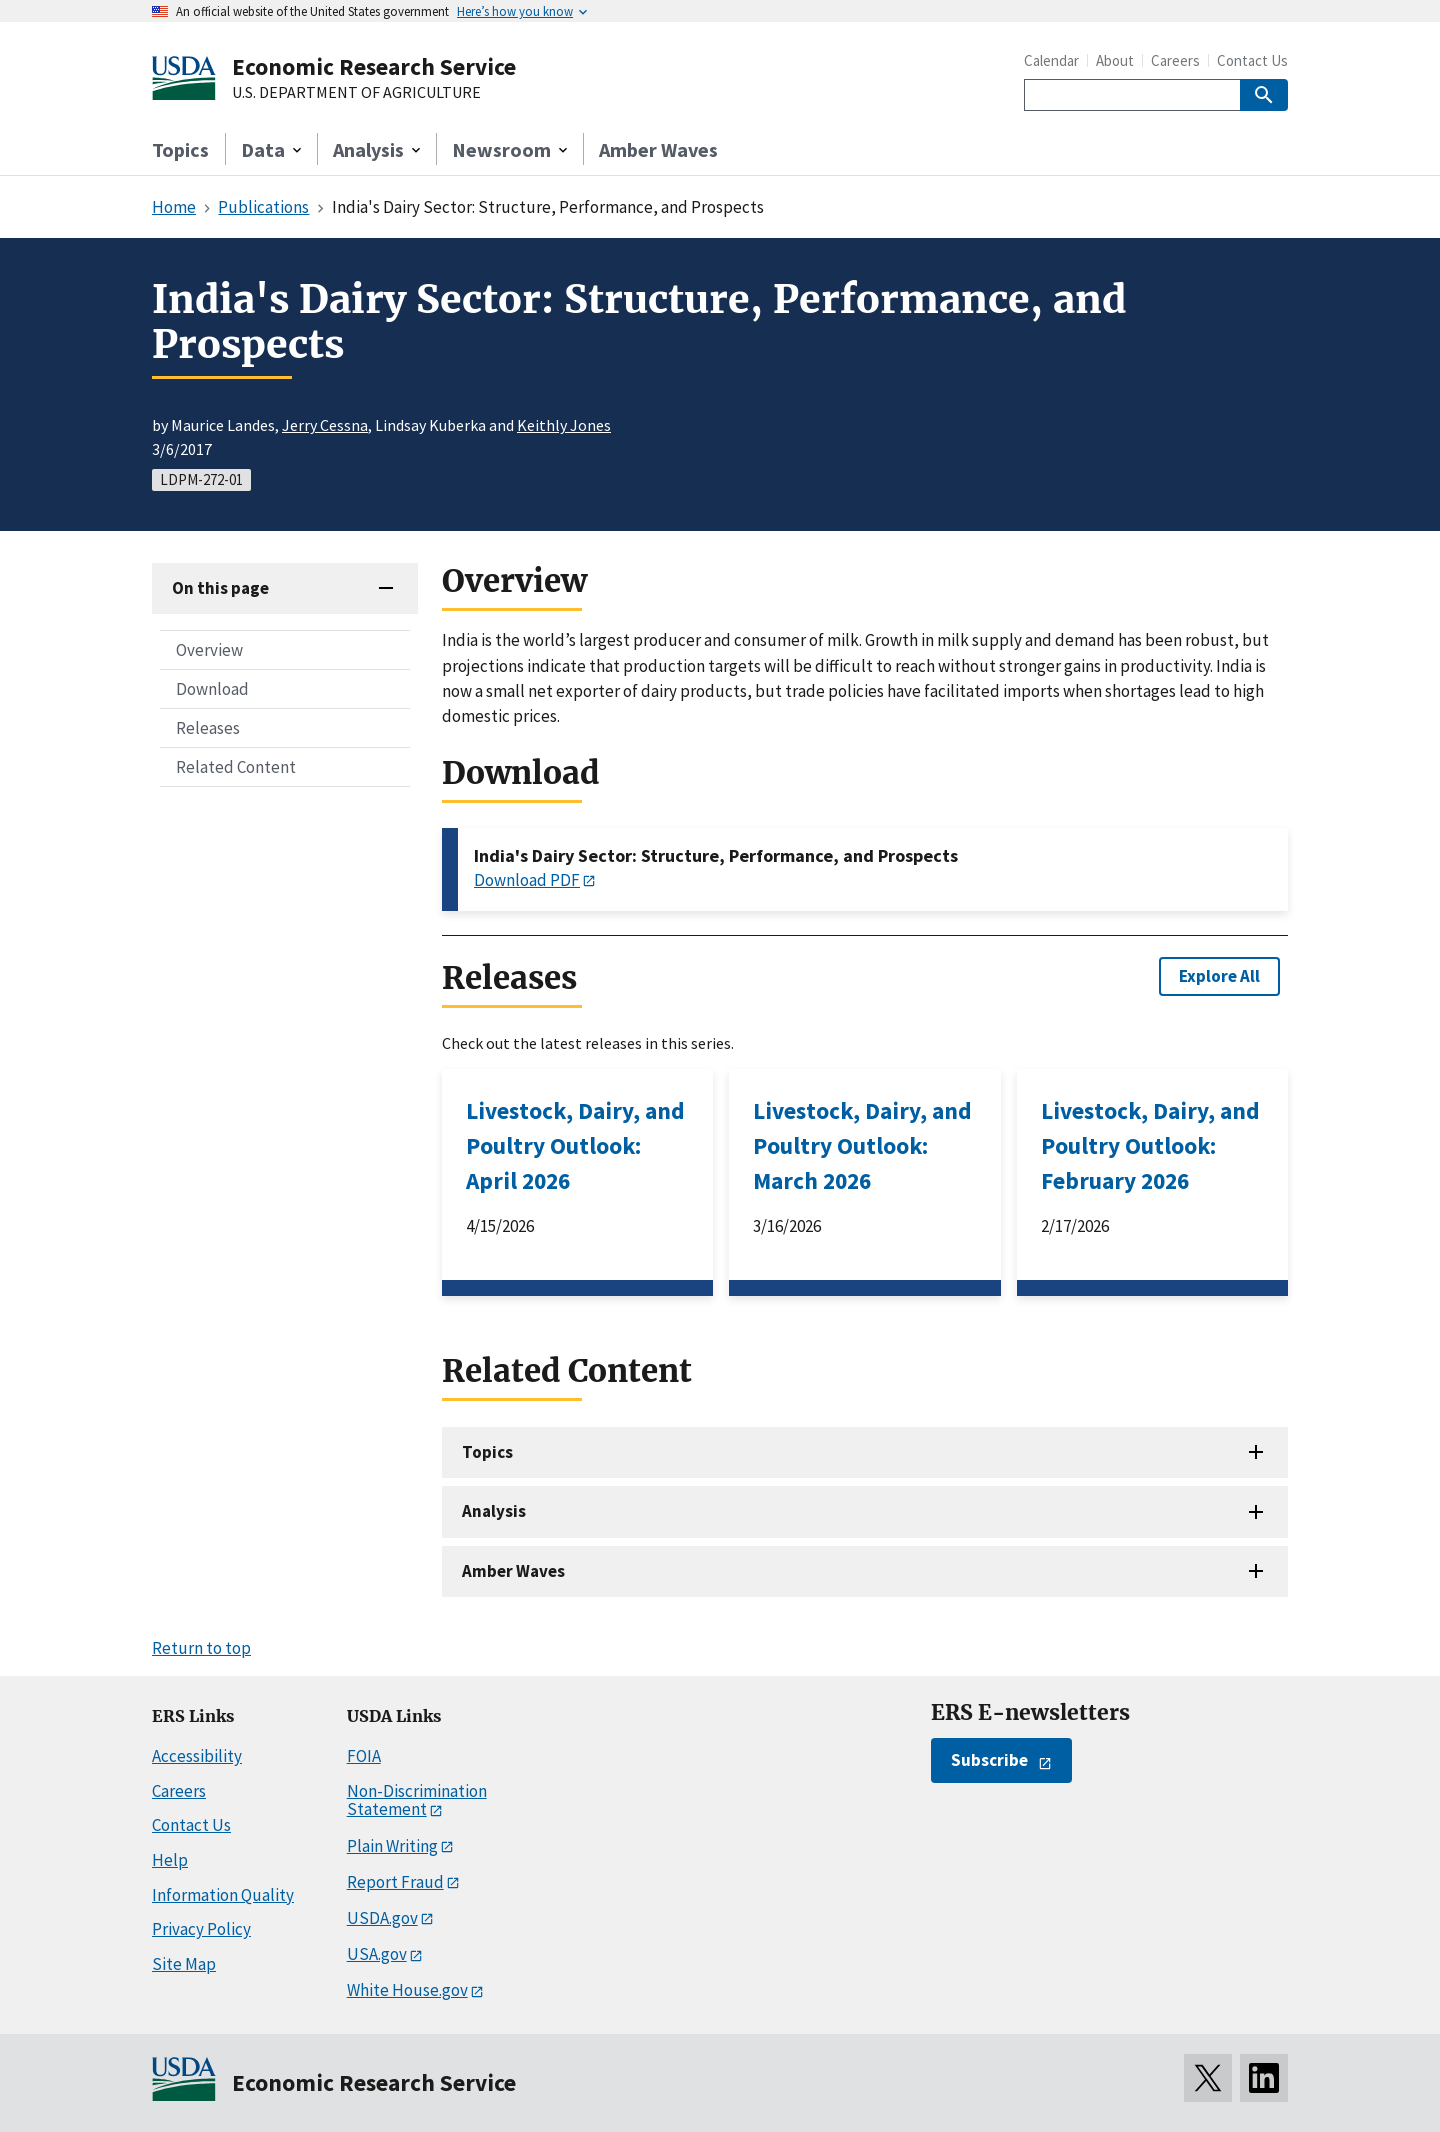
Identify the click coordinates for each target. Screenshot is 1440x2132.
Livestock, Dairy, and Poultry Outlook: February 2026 (1150, 1145)
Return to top (201, 1648)
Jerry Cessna (325, 425)
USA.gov (377, 1954)
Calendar (1051, 60)
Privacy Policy (201, 1929)
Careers (1175, 60)
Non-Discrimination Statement (417, 1800)
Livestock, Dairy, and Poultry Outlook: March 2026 (862, 1145)
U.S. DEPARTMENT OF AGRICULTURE (356, 93)
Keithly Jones (564, 425)
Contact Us (1252, 60)
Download (212, 689)
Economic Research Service (374, 66)
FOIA (364, 1756)
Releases (208, 728)
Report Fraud (395, 1882)
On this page (220, 588)
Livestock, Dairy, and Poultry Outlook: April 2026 (575, 1145)
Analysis (494, 1511)
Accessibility (197, 1756)
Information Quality (223, 1895)
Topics (180, 149)
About (1115, 60)
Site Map (184, 1964)
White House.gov (407, 1990)
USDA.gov (382, 1918)
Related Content (236, 767)
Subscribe (989, 1760)
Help (170, 1860)
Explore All (1219, 976)
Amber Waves (658, 149)
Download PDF (527, 880)
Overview (209, 650)
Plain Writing (392, 1846)
